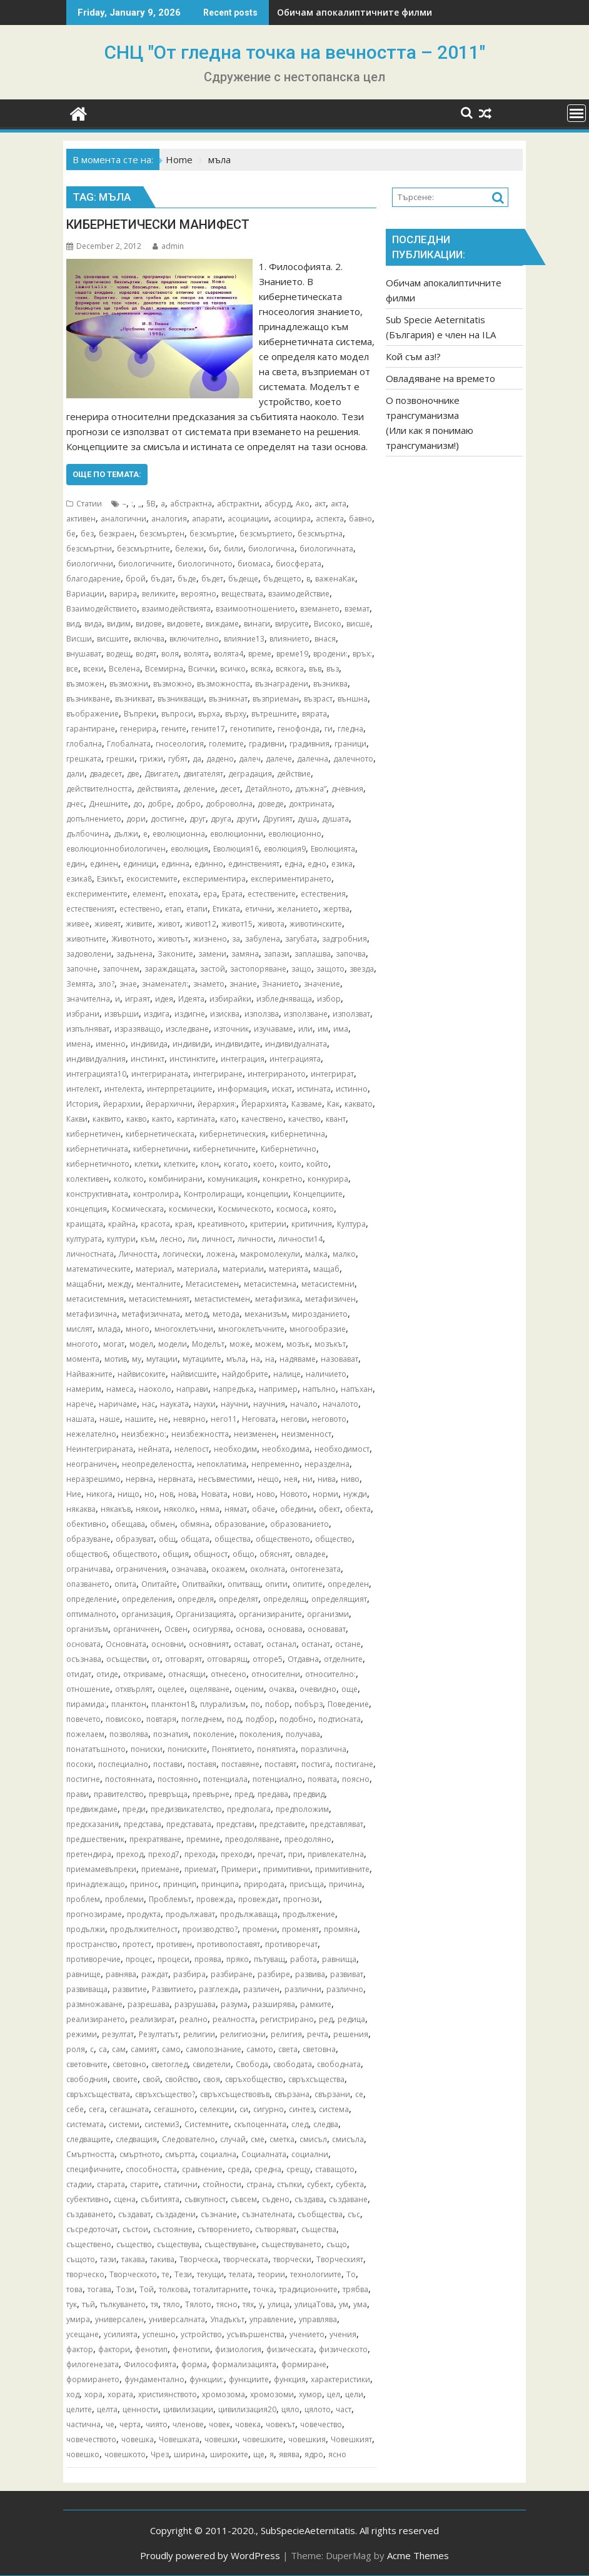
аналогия (169, 518)
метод (196, 1314)
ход (72, 2394)
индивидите (237, 1044)
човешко (82, 2454)
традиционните (308, 2289)
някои (147, 1509)
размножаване (94, 2004)
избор (329, 999)
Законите (175, 953)
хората (120, 2394)
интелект (82, 1089)
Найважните (89, 1374)
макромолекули (270, 1254)
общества (232, 1539)
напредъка (233, 1389)
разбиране (232, 1974)
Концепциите (318, 1194)
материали (243, 1269)
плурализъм (223, 1704)
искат (282, 1089)
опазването (87, 1584)
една (293, 863)
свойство (181, 2079)
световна (319, 2049)
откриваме (143, 1674)
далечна (312, 758)
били (233, 548)
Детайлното (267, 788)
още (349, 1689)
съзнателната (267, 2214)
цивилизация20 (247, 2409)
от (156, 1659)
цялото (318, 2409)
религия (286, 2034)
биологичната (326, 548)
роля (75, 2049)
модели (172, 1344)
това (74, 2289)
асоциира (292, 518)
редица (351, 2019)
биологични (89, 563)
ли (192, 1239)
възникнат (228, 698)
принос (144, 1884)
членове (188, 2424)
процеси (173, 1959)
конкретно (283, 1179)
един (75, 863)
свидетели (212, 2064)
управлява (318, 2319)
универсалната (177, 2319)
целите (79, 2409)
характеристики (340, 2379)
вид (72, 623)
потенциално (278, 1779)
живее (77, 923)
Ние (73, 1494)
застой (212, 968)
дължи (126, 833)
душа (307, 818)
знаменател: (165, 984)
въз (332, 668)
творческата (245, 2259)
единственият (253, 863)
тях (248, 2304)
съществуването (291, 2244)
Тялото (198, 2304)
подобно (296, 1719)
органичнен (136, 1629)
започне (82, 968)
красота (155, 1224)
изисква (224, 1014)
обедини (297, 1509)
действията (157, 788)
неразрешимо (93, 1479)
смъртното (139, 2154)
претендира (88, 1854)
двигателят (203, 773)
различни (302, 1989)
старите (144, 2184)
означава (188, 1569)
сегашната (129, 2109)
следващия (136, 2139)
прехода (200, 1854)
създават (134, 2214)
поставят (280, 1764)
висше (358, 623)
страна (259, 2184)
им (323, 1029)
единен (104, 863)
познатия (170, 1734)
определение (91, 1599)
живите (139, 923)
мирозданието (320, 1314)
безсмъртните (143, 548)
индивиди (191, 1044)
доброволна (229, 803)
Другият (278, 818)
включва (149, 638)
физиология (238, 2349)
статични (181, 2184)
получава (303, 1734)
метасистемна (270, 1284)
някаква (81, 1509)
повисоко (123, 1719)
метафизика (277, 1299)
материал (154, 1269)
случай (233, 2139)
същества (318, 2229)
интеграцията (295, 1059)
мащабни (84, 1284)
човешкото (125, 2454)
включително (194, 638)
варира (123, 593)
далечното (353, 758)
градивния (309, 743)
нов (166, 1494)
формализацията (244, 2364)
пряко (237, 1959)
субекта (350, 2184)
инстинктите (192, 1059)
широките (229, 2454)
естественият (90, 908)
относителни (275, 1674)
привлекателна (336, 1854)
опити (276, 1584)
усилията (121, 2334)
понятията (276, 1749)
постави (168, 1764)
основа (249, 1629)
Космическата (138, 1209)
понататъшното (96, 1749)
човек (219, 2424)
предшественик (95, 1839)
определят (238, 1599)
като (228, 1119)
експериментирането (291, 878)
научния (269, 1404)
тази (108, 2259)
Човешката (179, 2439)
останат (315, 1644)
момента (82, 1359)
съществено (88, 2244)
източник (231, 1029)
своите (125, 2079)
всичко (233, 668)
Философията (150, 2364)
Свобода (252, 2064)
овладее (310, 1554)
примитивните (342, 1869)
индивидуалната (296, 1044)
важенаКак (335, 578)
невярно (189, 1419)
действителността (99, 788)
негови (294, 1419)
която (323, 1209)
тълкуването (123, 2304)
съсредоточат (92, 2229)
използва (261, 1014)
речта (317, 2034)
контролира (156, 1194)
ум (343, 2304)
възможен (85, 683)
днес (75, 803)
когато (236, 1164)
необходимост (342, 1449)
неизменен (255, 1434)
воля (170, 653)
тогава (99, 2289)
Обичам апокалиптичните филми (354, 12)
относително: (330, 1674)
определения (147, 1599)
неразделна (327, 1464)
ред (326, 2019)
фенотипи (191, 2349)
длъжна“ (310, 788)
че (110, 2424)
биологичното (205, 563)
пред (243, 1794)
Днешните (108, 803)
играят (137, 999)
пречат (270, 1854)
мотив (115, 1359)
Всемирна (164, 668)
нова (187, 1494)
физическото (343, 2349)
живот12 (200, 923)
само (171, 2049)
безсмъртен (161, 533)
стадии (79, 2184)
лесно (171, 1239)
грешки (120, 758)
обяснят (274, 1554)
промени (260, 1929)
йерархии (122, 1104)
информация (242, 1089)
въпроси (177, 713)
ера (210, 893)
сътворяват (275, 2229)
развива (310, 1974)
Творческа (198, 2259)
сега (96, 2109)
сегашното (174, 2109)
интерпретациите (180, 1089)
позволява (128, 1734)
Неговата (259, 1419)
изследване (187, 1029)
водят (146, 653)
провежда (214, 1899)
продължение (309, 1914)
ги (329, 728)
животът (173, 938)
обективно (86, 1524)
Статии (89, 503)
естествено (139, 908)
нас (148, 1404)
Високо (327, 623)
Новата (214, 1494)
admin (168, 246)
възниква (330, 683)
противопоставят (228, 1944)
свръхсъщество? (165, 2094)
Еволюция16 (236, 848)
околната (267, 1569)
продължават (190, 1914)
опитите (308, 1584)
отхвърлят (134, 1689)
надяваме (297, 1359)
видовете (184, 623)
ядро (314, 2454)
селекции (216, 2109)
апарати (207, 518)
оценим (249, 1689)
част (343, 2409)
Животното (132, 938)
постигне (83, 1779)
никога (99, 1494)
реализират (152, 2019)
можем (268, 1344)
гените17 (208, 728)
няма (209, 1509)
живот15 (237, 923)
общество (333, 1539)
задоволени (88, 953)
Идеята (191, 999)
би (214, 548)
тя (154, 2304)
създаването (89, 2214)
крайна (122, 1224)
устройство (201, 2334)
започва (351, 953)
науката (174, 1404)
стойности (222, 2184)
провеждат (258, 1899)
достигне (167, 818)
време (259, 653)
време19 (292, 653)
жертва (336, 908)
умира (78, 2319)
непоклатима (221, 1464)
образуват (135, 1539)
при (295, 1854)
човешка (137, 2439)
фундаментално (154, 2379)
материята (288, 1269)
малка (316, 1254)
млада (109, 1329)
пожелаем (85, 1734)
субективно (87, 2199)
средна (267, 2169)
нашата (80, 1419)
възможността (223, 683)
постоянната (129, 1779)
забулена (262, 938)
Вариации (85, 593)
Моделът (208, 1344)
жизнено (210, 938)
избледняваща (284, 999)
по (255, 1704)
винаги (257, 623)
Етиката (226, 908)
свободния (87, 2079)
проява (207, 1959)
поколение (213, 1734)
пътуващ (269, 1959)
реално (193, 2019)
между (119, 1284)
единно (208, 863)
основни (167, 1644)
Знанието (280, 984)
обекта (358, 1509)
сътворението (224, 2229)
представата (188, 1824)
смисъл (313, 2139)
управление (271, 2319)
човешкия (307, 2439)
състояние (173, 2229)
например (278, 1389)
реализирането (95, 2019)
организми (328, 1614)
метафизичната (151, 1314)
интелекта (123, 1089)
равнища (339, 1959)
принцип (179, 1884)
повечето (83, 1719)
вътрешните (274, 713)
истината (314, 1089)
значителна (88, 999)
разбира (189, 1974)
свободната (339, 2064)
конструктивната (97, 1194)
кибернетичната (97, 1149)
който (317, 1164)
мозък (298, 1344)
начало (304, 1404)
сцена (125, 2199)
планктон (128, 1704)
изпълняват (87, 1029)
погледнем (201, 1719)
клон (210, 1164)
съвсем (244, 2199)
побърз (308, 1704)
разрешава (148, 2004)
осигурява (212, 1629)
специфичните (93, 2169)
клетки (146, 1164)
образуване (88, 1539)
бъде (187, 578)
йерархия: (217, 1104)
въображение (92, 713)
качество (304, 1119)
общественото (283, 1539)
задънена (134, 953)
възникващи (181, 698)
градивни (266, 743)
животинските (315, 923)
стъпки (289, 2184)
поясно (356, 1779)
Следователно (188, 2139)
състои (135, 2229)
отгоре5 (268, 1659)
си (243, 2109)
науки (205, 1404)
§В (151, 503)
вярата (314, 713)
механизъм (265, 1314)
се (359, 2094)
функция (290, 2379)
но (149, 1494)
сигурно (268, 2109)
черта (130, 2424)
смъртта (180, 2154)
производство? (210, 1929)
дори (136, 818)
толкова (173, 2289)
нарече (80, 1404)
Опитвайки (202, 1584)
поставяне (240, 1764)
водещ (118, 653)
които (290, 1164)
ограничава (88, 1569)
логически (182, 1254)
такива (162, 2259)
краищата (84, 1224)
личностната (90, 1254)
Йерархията (263, 1104)
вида (93, 623)
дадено (220, 758)
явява (289, 2454)
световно (129, 2064)
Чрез (160, 2454)
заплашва (312, 953)
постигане (354, 1764)
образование (239, 1524)
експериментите (97, 893)
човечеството (91, 2439)
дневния (347, 788)
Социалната (263, 2154)
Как (333, 1104)
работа (303, 1959)
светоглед (169, 2064)
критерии (268, 1224)
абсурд (277, 503)
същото (80, 2259)
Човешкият (351, 2439)
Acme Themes (418, 2555)
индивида (149, 1044)
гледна (350, 728)
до (138, 803)
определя (196, 1599)
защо (301, 968)
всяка (261, 668)
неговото (329, 1419)
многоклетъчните (251, 1329)
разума (234, 2004)
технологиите (315, 2274)
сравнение (202, 2169)
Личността (138, 1254)
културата (84, 1239)
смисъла (348, 2139)
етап (173, 908)
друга (221, 818)
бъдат (162, 578)
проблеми (124, 1899)
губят (178, 758)
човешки (221, 2439)
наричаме (118, 1404)
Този (125, 2289)
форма (194, 2364)
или (305, 1029)
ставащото (335, 2169)
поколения (260, 1734)
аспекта (330, 518)
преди (134, 1809)
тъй (88, 2304)
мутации (162, 1359)
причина (345, 1884)
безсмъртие (211, 533)
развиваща (87, 1989)
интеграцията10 (96, 1074)
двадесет (105, 773)
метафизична (91, 1314)
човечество (321, 2424)
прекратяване (155, 1839)
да (197, 758)
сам (119, 2049)
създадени (176, 2214)
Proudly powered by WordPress (210, 2555)
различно (344, 1989)
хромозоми (272, 2394)
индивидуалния (96, 1059)
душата (335, 818)
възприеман (276, 698)
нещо (268, 1479)
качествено (262, 1119)
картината (196, 1119)
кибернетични (160, 1149)
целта (107, 2409)
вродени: (330, 653)
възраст (318, 698)
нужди (355, 1494)
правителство (119, 1794)
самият (144, 2049)
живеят (107, 923)
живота (271, 923)
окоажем (228, 1569)
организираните (270, 1614)
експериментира (214, 878)
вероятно (198, 593)
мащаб (326, 1269)
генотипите (251, 728)
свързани (332, 2094)
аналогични (123, 518)
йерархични (169, 1104)
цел (333, 2394)
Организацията (205, 1614)
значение (322, 984)
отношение (88, 1689)
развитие (130, 1989)
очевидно (318, 1689)
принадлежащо (95, 1884)
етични (258, 908)
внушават (83, 653)
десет (230, 788)
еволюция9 (285, 848)
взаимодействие (299, 593)
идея (164, 999)
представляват (336, 1824)
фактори (114, 2349)
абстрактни (238, 503)
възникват (134, 698)
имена (78, 1044)
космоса (292, 1209)
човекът (280, 2424)
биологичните (145, 563)
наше (109, 1419)
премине (203, 1839)
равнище (83, 1974)
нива (327, 1479)
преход (129, 1854)
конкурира (328, 1179)
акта (338, 503)
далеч (250, 758)
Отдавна (303, 1659)
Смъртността (90, 2154)
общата (195, 1539)
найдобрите (245, 1374)
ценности (140, 2409)
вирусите (292, 623)
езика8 (79, 878)
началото (340, 1404)
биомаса (254, 563)
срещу (298, 2169)
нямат (235, 1509)
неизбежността (200, 1434)
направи (192, 1389)
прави (77, 1794)
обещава (128, 1524)
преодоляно (307, 1839)
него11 (224, 1419)
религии (199, 2034)
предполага (249, 1809)
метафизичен (330, 1299)
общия (176, 1554)
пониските (187, 1749)
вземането (320, 608)
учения (343, 2334)
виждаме (222, 623)
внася (325, 638)
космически (191, 1209)
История (82, 1104)
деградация (250, 773)
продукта (144, 1914)
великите (159, 593)
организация (146, 1614)
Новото (294, 1494)
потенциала (225, 1779)
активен (81, 518)
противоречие (93, 1959)
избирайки (230, 999)
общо (243, 1554)
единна (175, 863)
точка (263, 2289)
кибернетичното (97, 1164)
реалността (234, 2019)
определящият (339, 1599)
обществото (135, 1554)
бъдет (212, 578)
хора (93, 2394)
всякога (290, 668)
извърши (121, 1014)
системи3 (161, 2124)
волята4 (228, 653)
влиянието (289, 638)
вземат (357, 608)
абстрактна (191, 503)
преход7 (163, 1854)
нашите (139, 1419)
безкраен (116, 533)
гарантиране (90, 728)
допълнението (93, 818)
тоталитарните (220, 2289)
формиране (303, 2364)
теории (271, 2274)
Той (146, 2289)
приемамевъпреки (101, 1869)
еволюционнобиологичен (116, 848)
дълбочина (87, 833)
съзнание (219, 2214)
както (162, 1119)
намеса (120, 1389)
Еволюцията (333, 848)
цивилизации (188, 2409)
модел (141, 1344)
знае (128, 984)
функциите (249, 2379)
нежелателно (91, 1434)
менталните (158, 1284)
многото (82, 1344)
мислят (79, 1329)
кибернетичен (93, 1134)
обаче (263, 1509)
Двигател (161, 773)
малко (344, 1254)
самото (259, 2049)
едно (317, 863)
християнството (167, 2394)
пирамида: (86, 1704)
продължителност (144, 1929)
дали (75, 773)
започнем (121, 968)
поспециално (123, 1764)
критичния (311, 1224)
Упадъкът (227, 2319)
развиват (346, 1974)
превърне (211, 1794)
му (136, 1359)
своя (211, 2079)
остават (247, 1644)
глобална (84, 743)
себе (75, 2109)
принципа (220, 1884)
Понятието (232, 1749)
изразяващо (137, 1029)
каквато (359, 1104)
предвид (309, 1794)
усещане (82, 2334)
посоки (79, 1764)
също (336, 2244)
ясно (337, 2454)
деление (199, 788)
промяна (341, 1929)
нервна (139, 1479)
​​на (255, 1359)
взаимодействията (176, 608)
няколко (179, 1509)
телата (241, 2274)
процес (139, 1959)
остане (348, 1644)
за (236, 938)
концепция (86, 1209)
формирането (92, 2379)
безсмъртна (320, 533)
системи (124, 2124)
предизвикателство (186, 1809)
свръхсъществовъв (234, 2094)
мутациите (202, 1359)
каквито (107, 1119)
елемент (148, 893)
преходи (237, 1854)
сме (257, 2139)
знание (243, 984)
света (288, 2049)
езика (342, 863)
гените (173, 728)
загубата (301, 938)
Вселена (124, 668)
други (247, 818)
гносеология (180, 743)
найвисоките (142, 1374)
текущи (210, 2274)
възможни (128, 683)
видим (119, 623)
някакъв (116, 1509)
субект (319, 2184)
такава (133, 2259)
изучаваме (273, 1029)
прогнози (301, 1899)
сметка (281, 2139)
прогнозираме (94, 1914)
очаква (281, 1689)
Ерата (232, 893)
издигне (189, 1014)
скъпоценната (260, 2124)
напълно (319, 1389)
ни (308, 1479)
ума (360, 2304)
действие (294, 773)
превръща (168, 1794)
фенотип (151, 2349)
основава (285, 1629)
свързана (292, 2094)
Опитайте (159, 1584)
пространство (92, 1944)
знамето (208, 984)
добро (188, 803)
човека (248, 2424)
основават (327, 1629)
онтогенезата (315, 1569)
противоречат (291, 1944)
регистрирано (287, 2019)
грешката (83, 758)
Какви (77, 1119)
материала (197, 1269)
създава (309, 2199)
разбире (274, 1974)
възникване (88, 698)
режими (81, 2034)
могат (113, 1344)
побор (277, 1704)
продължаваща (249, 1914)
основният (209, 1644)
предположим (302, 1809)
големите (226, 743)
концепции (267, 1194)
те (165, 2274)
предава (273, 1794)
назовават (339, 1359)
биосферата (298, 563)
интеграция (242, 1059)
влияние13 (244, 638)
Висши (79, 638)
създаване (348, 2199)
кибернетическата (160, 1134)
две (133, 773)
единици (139, 863)
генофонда (299, 728)
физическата (290, 2349)
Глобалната (129, 743)
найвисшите (194, 1374)
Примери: (239, 1869)
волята (196, 653)
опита (125, 1584)
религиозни (243, 2034)
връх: (362, 653)
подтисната (339, 1719)
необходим (235, 1449)
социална (218, 2154)
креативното (221, 1224)
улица (278, 2304)
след (299, 2124)
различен (261, 1989)
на (269, 1359)
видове (149, 623)
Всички (201, 668)
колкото (129, 1179)
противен (174, 1944)
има (340, 1029)
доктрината (310, 803)
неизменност (306, 1434)
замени (212, 953)
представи (235, 1824)
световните (87, 2064)
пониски (147, 1749)
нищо (128, 1494)
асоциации (248, 518)
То (351, 2274)
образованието (299, 1524)
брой (136, 578)
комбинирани (176, 1179)
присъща (306, 1884)
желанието (297, 908)
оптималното (91, 1614)
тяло (171, 2304)
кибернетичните (224, 1149)
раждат (154, 1974)
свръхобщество (254, 2079)
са (103, 2049)
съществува (178, 2244)
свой (151, 2079)
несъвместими (225, 1479)
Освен (176, 1629)
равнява (121, 1974)
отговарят (183, 1659)
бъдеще (243, 578)
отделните (343, 1659)
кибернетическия (232, 1134)
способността (151, 2169)
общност (211, 1554)
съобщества (320, 2214)
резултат (118, 2034)
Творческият (339, 2259)
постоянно (178, 1779)
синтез (301, 2109)
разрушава (195, 2004)
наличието (326, 1374)
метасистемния (95, 1299)
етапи (197, 908)
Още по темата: (107, 474)
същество (134, 2244)
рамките (315, 2004)
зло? (106, 984)
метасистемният (159, 1299)
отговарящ (227, 1659)
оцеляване (209, 1689)
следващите (88, 2139)
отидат (78, 1674)
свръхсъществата (98, 2094)
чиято (157, 2424)
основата (83, 1644)
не (163, 1419)
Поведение (348, 1704)
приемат (200, 1869)
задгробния (344, 938)
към (148, 1239)
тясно (227, 2304)
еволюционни (236, 833)
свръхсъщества (316, 2079)
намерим (83, 1389)
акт (320, 503)
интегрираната (159, 1074)
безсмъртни (89, 548)
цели (354, 2394)
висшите (113, 638)
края (184, 1224)
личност (217, 1239)
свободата (292, 2064)
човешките (263, 2439)
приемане (160, 1869)
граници (350, 743)
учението (307, 2334)
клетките (180, 1164)
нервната (175, 1479)
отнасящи (187, 1674)
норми (325, 1494)
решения (350, 2034)
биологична (271, 548)
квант (336, 1119)
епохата (183, 893)
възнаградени (281, 683)
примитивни (286, 1869)
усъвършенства (255, 2334)
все (72, 668)
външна (353, 698)
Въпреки (140, 713)
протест (137, 1944)
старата (111, 2184)
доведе (271, 803)
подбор (260, 1719)
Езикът (109, 878)
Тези (183, 2274)
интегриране (218, 1074)
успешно (159, 2334)
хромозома (223, 2394)
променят (300, 1929)
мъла (236, 1359)
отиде (107, 1674)
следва (325, 2124)
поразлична (323, 1749)
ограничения (141, 1569)
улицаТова (314, 2304)
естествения (323, 893)
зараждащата (169, 968)
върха (209, 713)
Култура (351, 1224)
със (354, 2214)
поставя (202, 1764)
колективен (87, 1179)
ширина (189, 2454)
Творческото (133, 2274)
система (334, 2109)
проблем (83, 1899)
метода (226, 1314)
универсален (119, 2319)
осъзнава (83, 1659)
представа (142, 1824)
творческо (85, 2274)
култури (121, 1239)
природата (264, 1884)
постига (315, 1764)
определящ (284, 1599)
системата (85, 2124)
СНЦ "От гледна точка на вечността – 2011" (294, 52)
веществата (242, 593)
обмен (162, 1524)
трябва (355, 2289)
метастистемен (222, 1299)
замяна (245, 953)
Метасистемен (212, 1284)
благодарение (93, 578)
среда (238, 2169)
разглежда (218, 1989)
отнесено (228, 1674)
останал (281, 1644)
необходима (286, 1449)
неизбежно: (143, 1434)
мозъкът (330, 1344)
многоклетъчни (183, 1329)
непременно (275, 1464)
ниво (350, 1479)
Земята (79, 984)
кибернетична (298, 1134)
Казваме (306, 1104)
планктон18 (173, 1704)
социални (309, 2154)
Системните (206, 2124)
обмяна (194, 1524)
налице (287, 1374)
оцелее (171, 1689)
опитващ (244, 1584)
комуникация (233, 1179)
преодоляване (252, 1839)
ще (258, 2454)
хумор (310, 2394)
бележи (189, 548)
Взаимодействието (101, 608)
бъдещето (282, 578)
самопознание (213, 2049)
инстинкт (147, 1059)
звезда (362, 968)
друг (197, 818)
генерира (138, 728)
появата (322, 1779)
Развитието (173, 1989)
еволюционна (179, 833)
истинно (352, 1089)
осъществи (126, 1659)
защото (330, 968)
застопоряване (258, 968)
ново (265, 1494)
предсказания (92, 1824)
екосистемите (152, 878)
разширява (274, 2004)
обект (329, 1509)
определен (348, 1584)
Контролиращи (213, 1194)
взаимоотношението (255, 608)
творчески (292, 2259)
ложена (220, 1254)
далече (279, 758)
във (315, 668)
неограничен (91, 1464)
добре (159, 803)
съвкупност (205, 2199)
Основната (126, 1644)
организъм (87, 1629)
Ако (303, 503)
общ (167, 1539)
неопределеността (157, 1464)
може (239, 1344)
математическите (98, 1269)
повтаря (161, 1719)
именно (111, 1044)
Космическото (244, 1209)
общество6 (87, 1554)
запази (276, 953)
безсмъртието (266, 533)
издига (156, 1014)
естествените (272, 893)
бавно (360, 518)
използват (351, 1014)
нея (291, 1479)
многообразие (317, 1329)
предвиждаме (92, 1809)
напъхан (357, 1389)
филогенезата (92, 2364)
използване (306, 1014)
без (87, 533)
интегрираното (277, 1074)
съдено (275, 2199)
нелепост (191, 1449)
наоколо (155, 1389)
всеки (93, 668)
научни (234, 1404)
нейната (153, 1449)
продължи (85, 1929)
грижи (151, 758)
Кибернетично (288, 1149)
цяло (290, 2409)
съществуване (230, 2244)
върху (235, 713)
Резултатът (158, 2034)
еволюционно (294, 833)
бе (71, 533)
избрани (82, 1014)
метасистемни (328, 1284)
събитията (160, 2199)
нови (242, 1494)
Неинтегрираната (99, 1449)
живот (169, 923)
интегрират (332, 1074)
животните (86, 938)
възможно (172, 683)
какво (136, 1119)
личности (255, 1239)
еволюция (189, 848)
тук (71, 2304)
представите (282, 1824)
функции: (206, 2379)
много (137, 1329)
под (234, 1719)
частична (83, 2424)
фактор (79, 2349)
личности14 (300, 1239)
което (263, 1164)
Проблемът (170, 1899)
